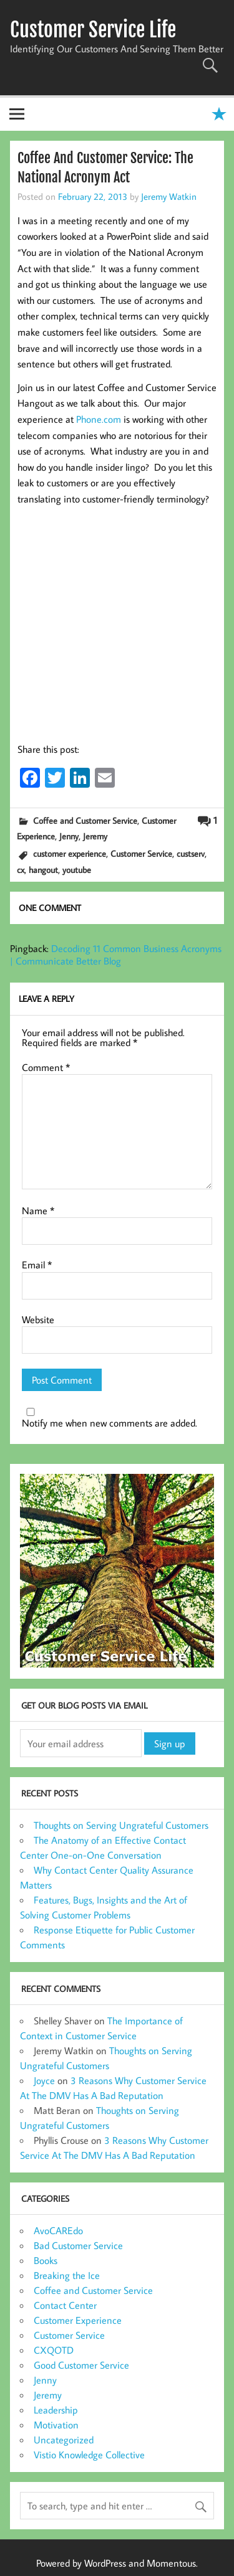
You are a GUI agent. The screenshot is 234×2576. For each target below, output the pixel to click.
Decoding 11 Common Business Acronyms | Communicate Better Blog (116, 955)
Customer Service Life (93, 29)
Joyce (44, 2080)
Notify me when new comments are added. (109, 1423)
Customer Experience (78, 2320)
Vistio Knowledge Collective (89, 2454)
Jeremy (95, 836)
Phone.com (98, 419)
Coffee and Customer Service (85, 820)
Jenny (69, 836)
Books (45, 2260)
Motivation (56, 2424)
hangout (43, 869)
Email (37, 1265)
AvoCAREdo (58, 2230)
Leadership (56, 2410)
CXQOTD (54, 2350)
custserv (191, 853)
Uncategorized (64, 2439)
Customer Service (141, 853)
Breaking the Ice (67, 2275)
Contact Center (65, 2305)
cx (20, 869)
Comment (46, 1067)
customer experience (69, 853)
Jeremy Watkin (169, 196)
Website (38, 1319)
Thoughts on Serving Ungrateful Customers (121, 1825)
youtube (76, 869)
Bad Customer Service (78, 2245)
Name (38, 1210)
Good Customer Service (81, 2365)
